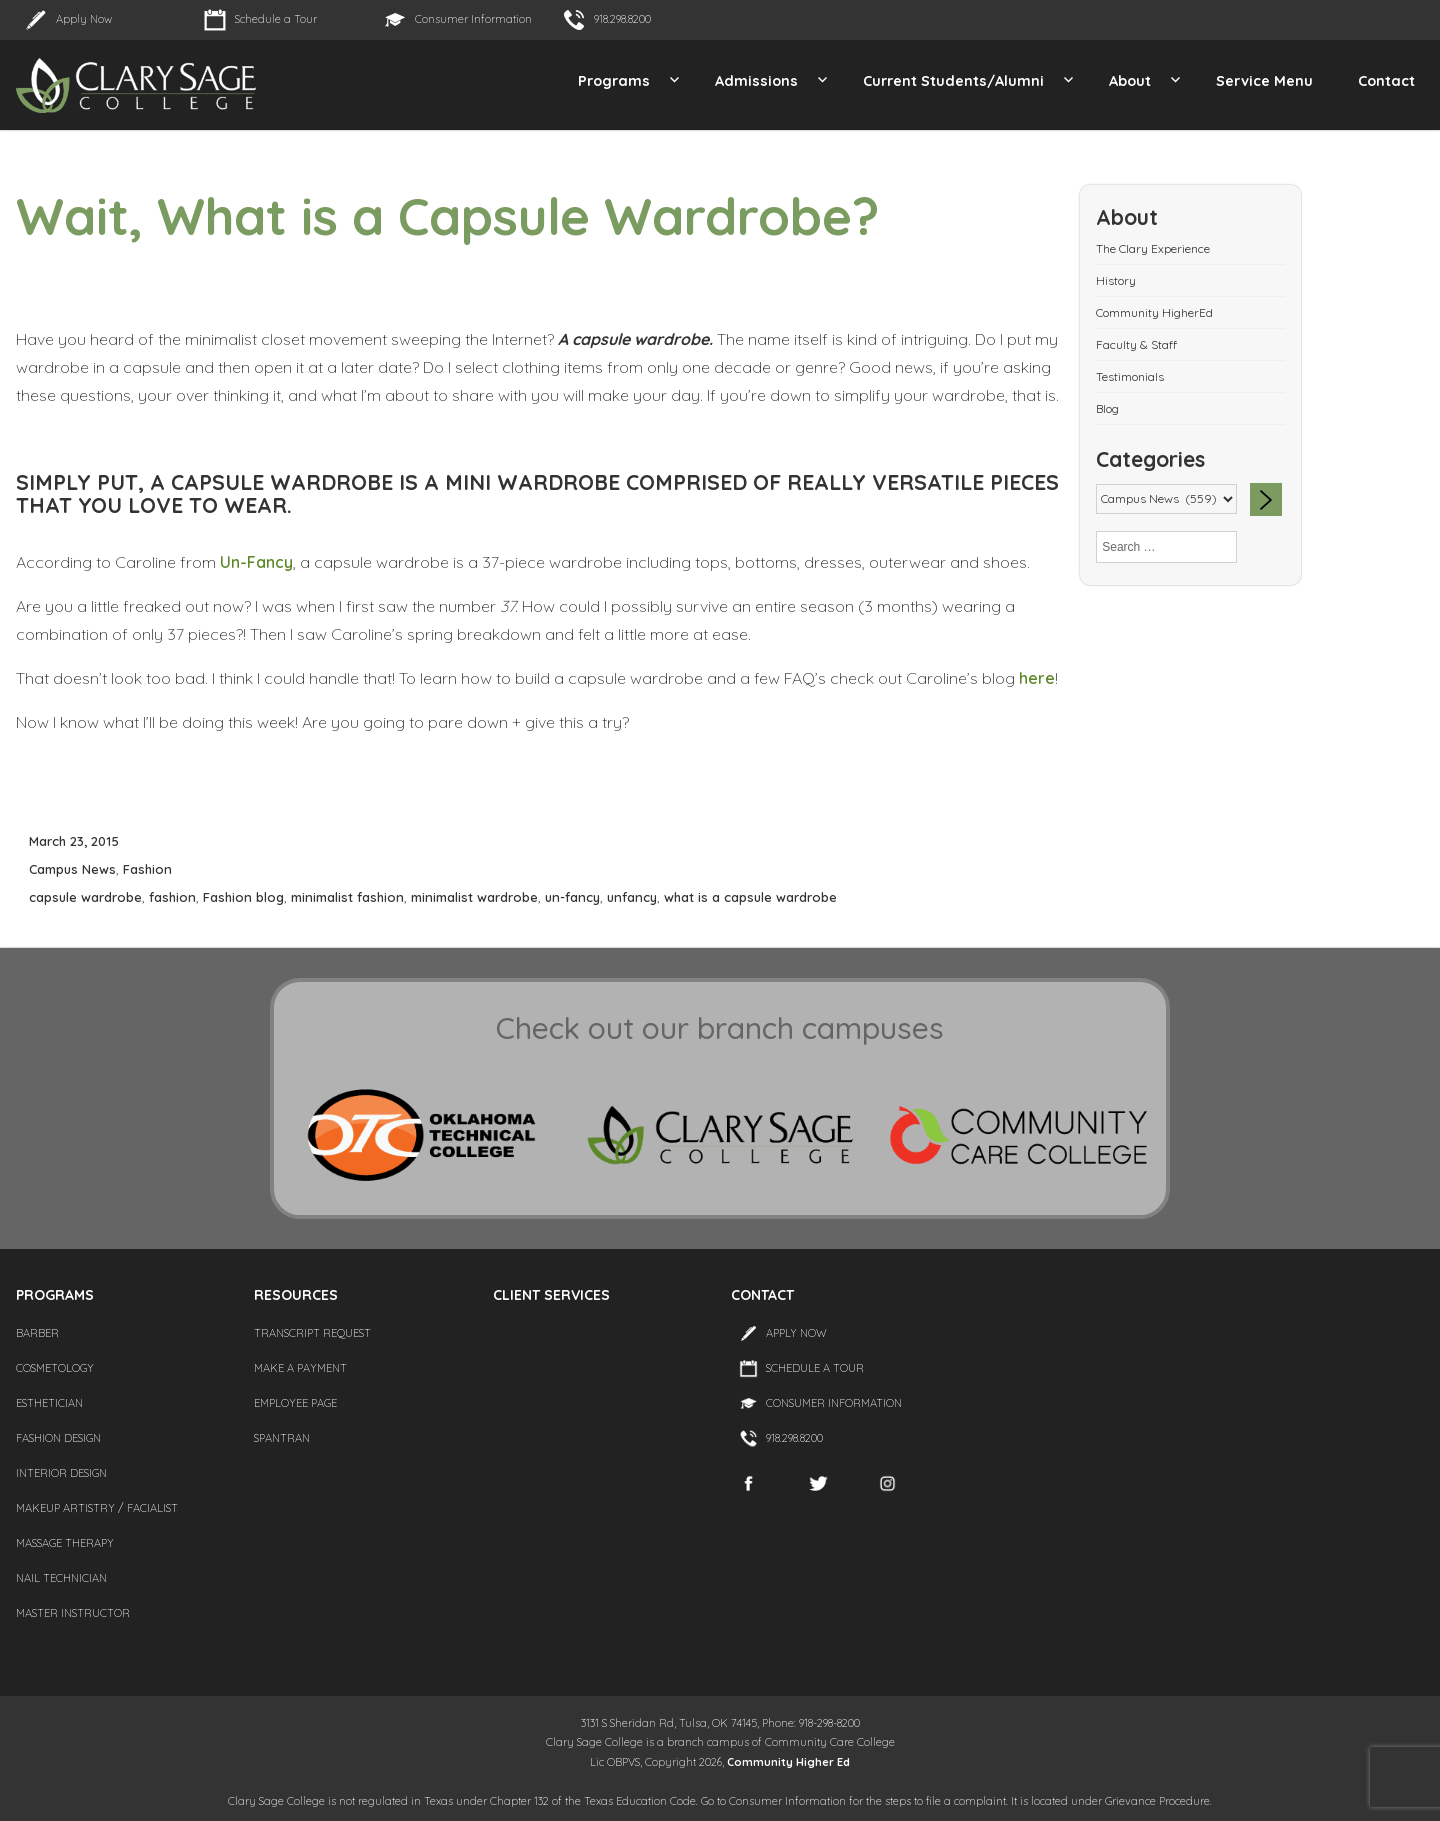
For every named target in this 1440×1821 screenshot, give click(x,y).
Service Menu (1264, 81)
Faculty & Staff (1136, 344)
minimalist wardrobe (474, 897)
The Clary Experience (1153, 248)
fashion (172, 897)
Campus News (72, 869)
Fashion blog (243, 897)
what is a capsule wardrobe (750, 897)
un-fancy (572, 897)
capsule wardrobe (85, 897)
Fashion (147, 869)
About (1130, 81)
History (1116, 280)
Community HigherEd (1154, 312)
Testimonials (1130, 376)
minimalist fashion (347, 897)
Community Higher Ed (788, 1762)
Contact (1386, 81)
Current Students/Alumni (953, 81)
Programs (614, 81)
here (1035, 678)
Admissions (756, 81)
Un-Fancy (256, 562)
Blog (1107, 408)
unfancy (632, 897)
